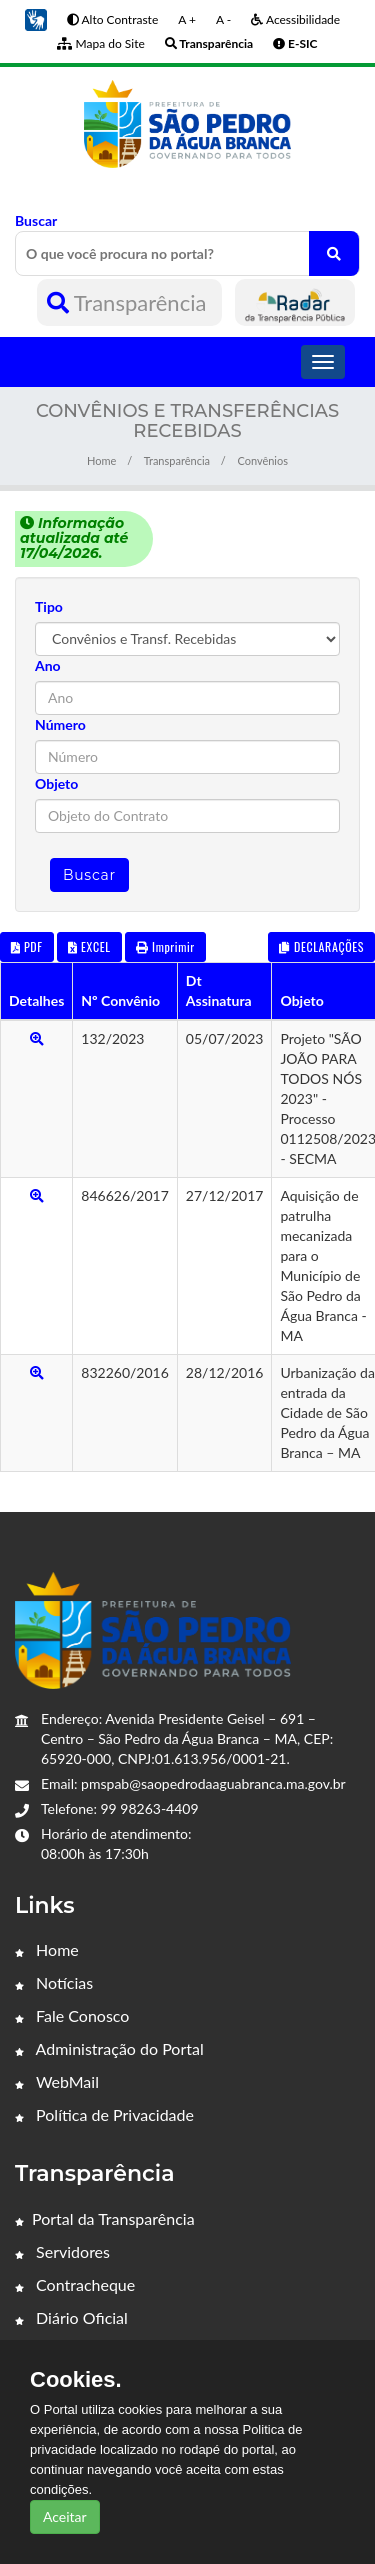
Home (101, 460)
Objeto (56, 783)
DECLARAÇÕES (321, 946)
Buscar (187, 244)
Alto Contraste (112, 19)
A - (223, 19)
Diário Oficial (71, 2317)
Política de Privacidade (104, 2114)
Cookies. (76, 2380)
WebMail (57, 2081)
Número (60, 724)
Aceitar (65, 2516)
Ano (48, 665)
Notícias (54, 1982)
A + (187, 19)
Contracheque (75, 2284)
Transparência (129, 302)
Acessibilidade (295, 19)
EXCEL (89, 946)
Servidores (62, 2251)
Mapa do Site (100, 43)
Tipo (49, 606)
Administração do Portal (109, 2048)
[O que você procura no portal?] (334, 253)
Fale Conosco (72, 2015)
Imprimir (165, 946)
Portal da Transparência (105, 2218)
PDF (27, 946)
